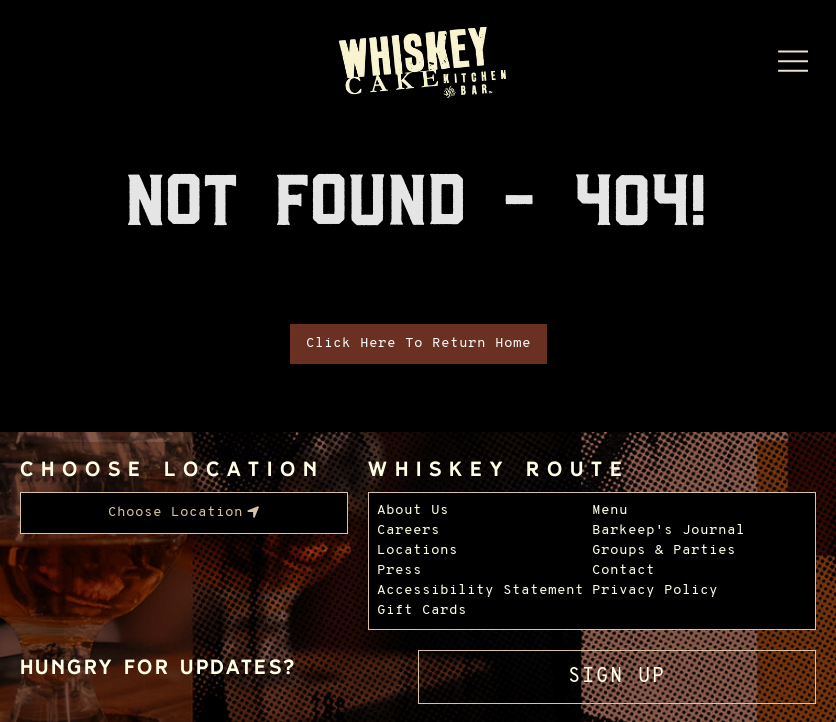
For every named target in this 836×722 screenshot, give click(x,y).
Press (399, 570)
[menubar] (184, 513)
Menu (610, 510)
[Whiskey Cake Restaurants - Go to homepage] (418, 64)
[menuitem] (184, 513)
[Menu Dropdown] (793, 61)
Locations (417, 550)
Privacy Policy (655, 590)
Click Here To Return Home (418, 343)
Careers (408, 530)
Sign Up (617, 677)
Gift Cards (422, 610)
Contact (623, 570)
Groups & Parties (664, 550)
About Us (413, 510)
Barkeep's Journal (668, 530)
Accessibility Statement (480, 590)
